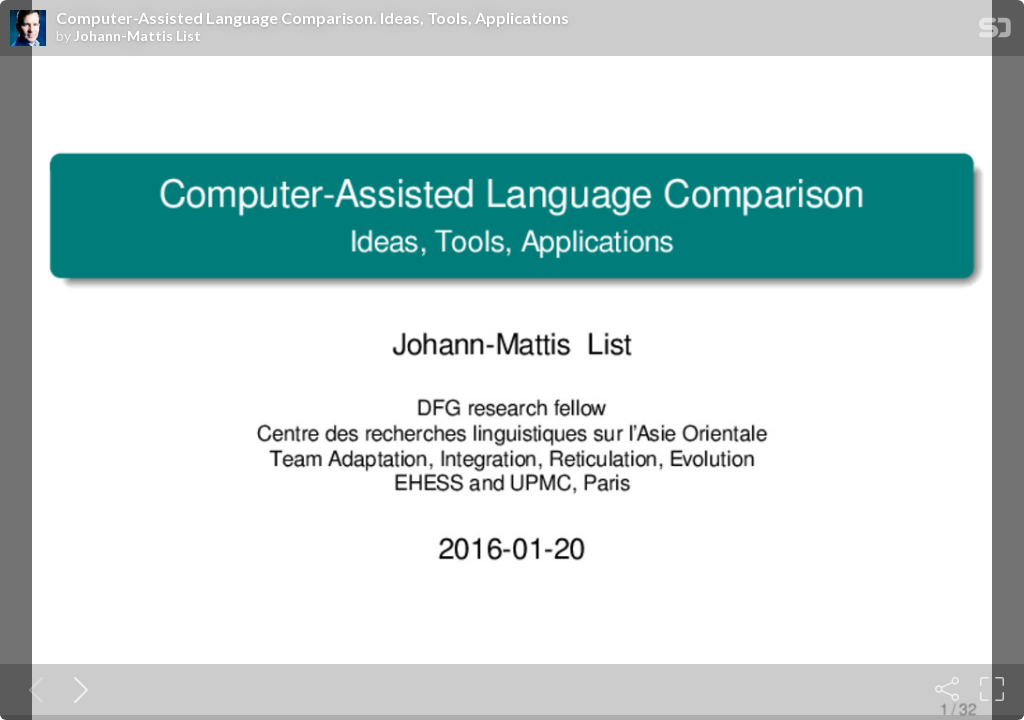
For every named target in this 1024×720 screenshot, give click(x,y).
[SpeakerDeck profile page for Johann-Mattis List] (28, 29)
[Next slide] (77, 689)
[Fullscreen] (992, 689)
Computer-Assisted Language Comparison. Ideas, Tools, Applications (312, 18)
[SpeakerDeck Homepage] (995, 31)
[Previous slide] (32, 689)
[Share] (947, 689)
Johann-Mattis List (137, 36)
